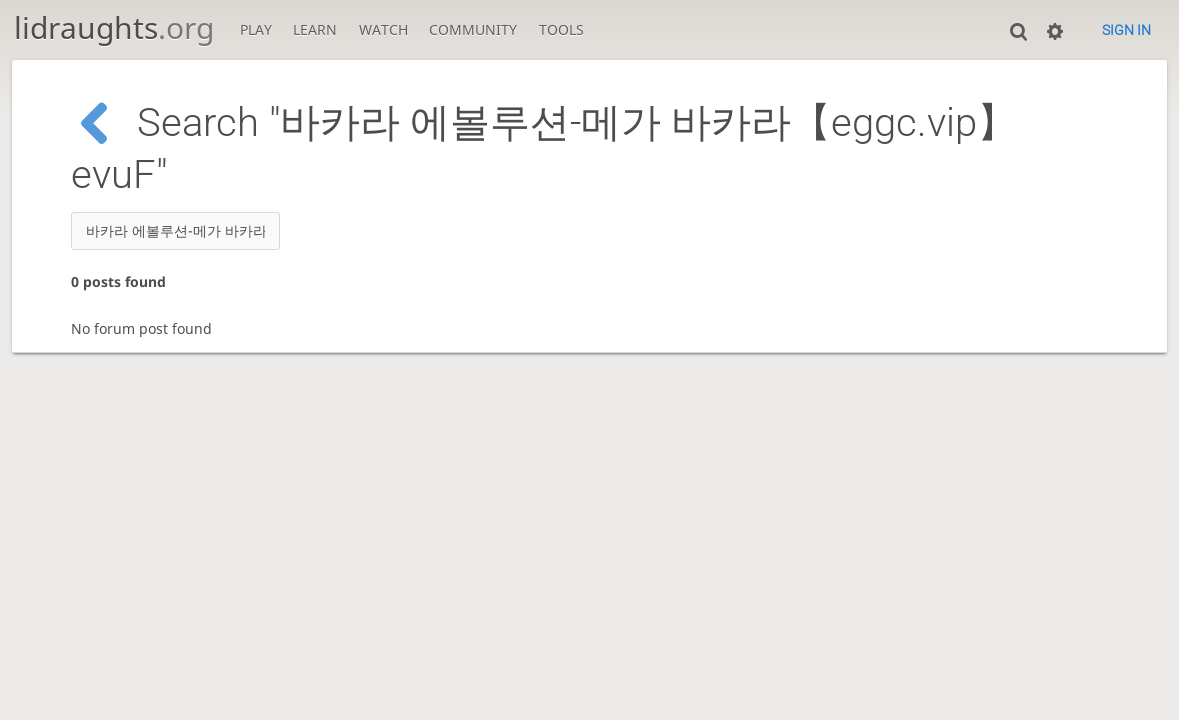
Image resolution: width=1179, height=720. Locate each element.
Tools (561, 29)
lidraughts (114, 27)
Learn (315, 29)
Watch (383, 29)
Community (473, 29)
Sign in (1126, 30)
